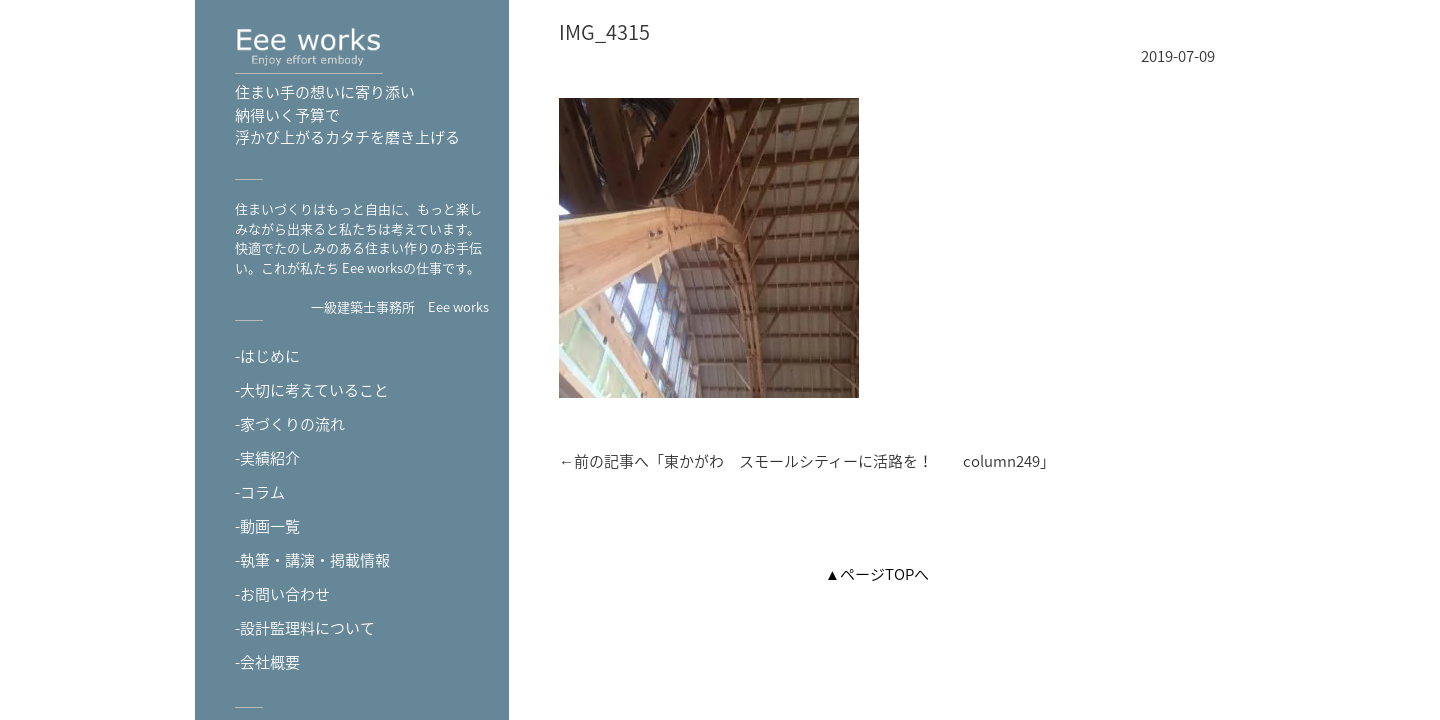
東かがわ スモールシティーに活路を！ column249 (852, 461)
